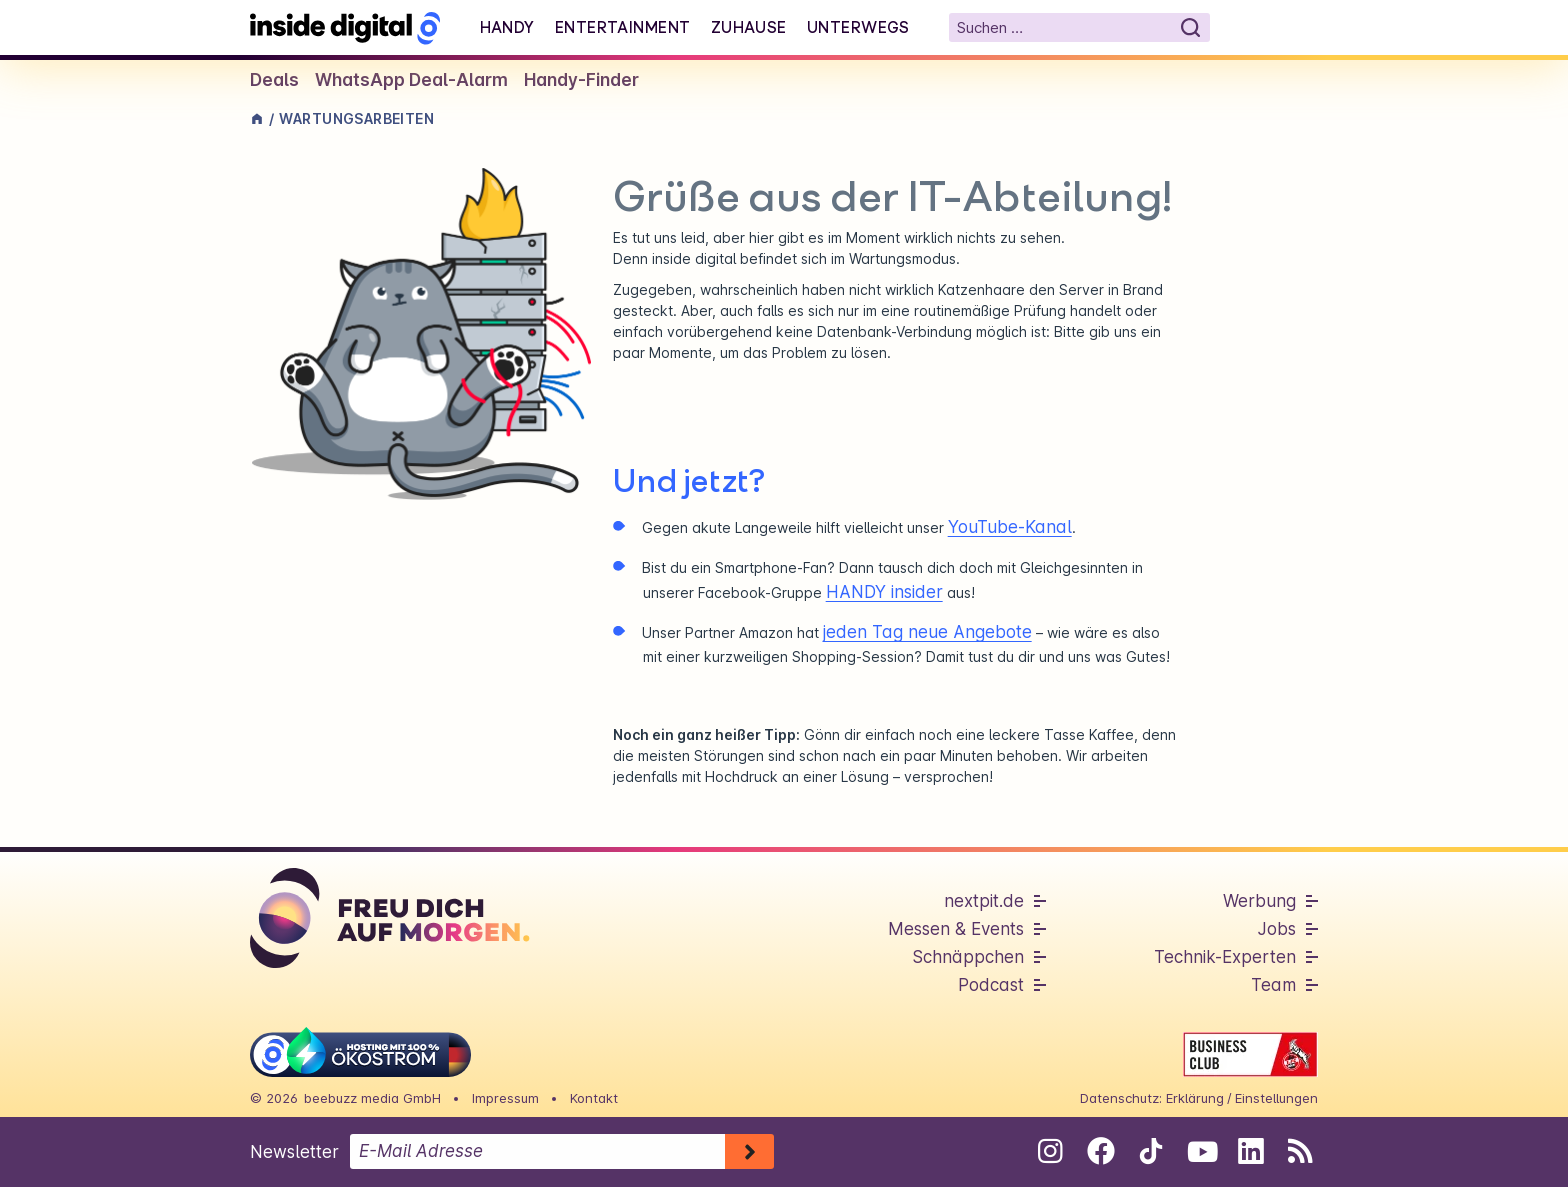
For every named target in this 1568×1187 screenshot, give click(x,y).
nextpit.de (984, 901)
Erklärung (1195, 1098)
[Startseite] (345, 27)
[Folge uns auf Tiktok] (1150, 1155)
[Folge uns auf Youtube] (1200, 1151)
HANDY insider (884, 592)
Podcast (991, 985)
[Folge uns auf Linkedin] (1250, 1151)
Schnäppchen (968, 957)
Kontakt (594, 1098)
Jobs (1277, 929)
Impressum (505, 1098)
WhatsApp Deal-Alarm (411, 80)
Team (1273, 985)
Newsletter (294, 1152)
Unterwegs (858, 27)
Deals (274, 80)
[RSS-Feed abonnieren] (1300, 1151)
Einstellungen (1276, 1098)
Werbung (1259, 901)
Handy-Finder (581, 80)
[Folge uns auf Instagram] (1050, 1151)
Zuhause (749, 27)
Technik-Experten (1225, 957)
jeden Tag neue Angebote (927, 632)
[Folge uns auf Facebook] (1100, 1151)
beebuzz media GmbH (372, 1098)
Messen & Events (956, 929)
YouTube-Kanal (1010, 527)
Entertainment (623, 27)
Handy (507, 27)
